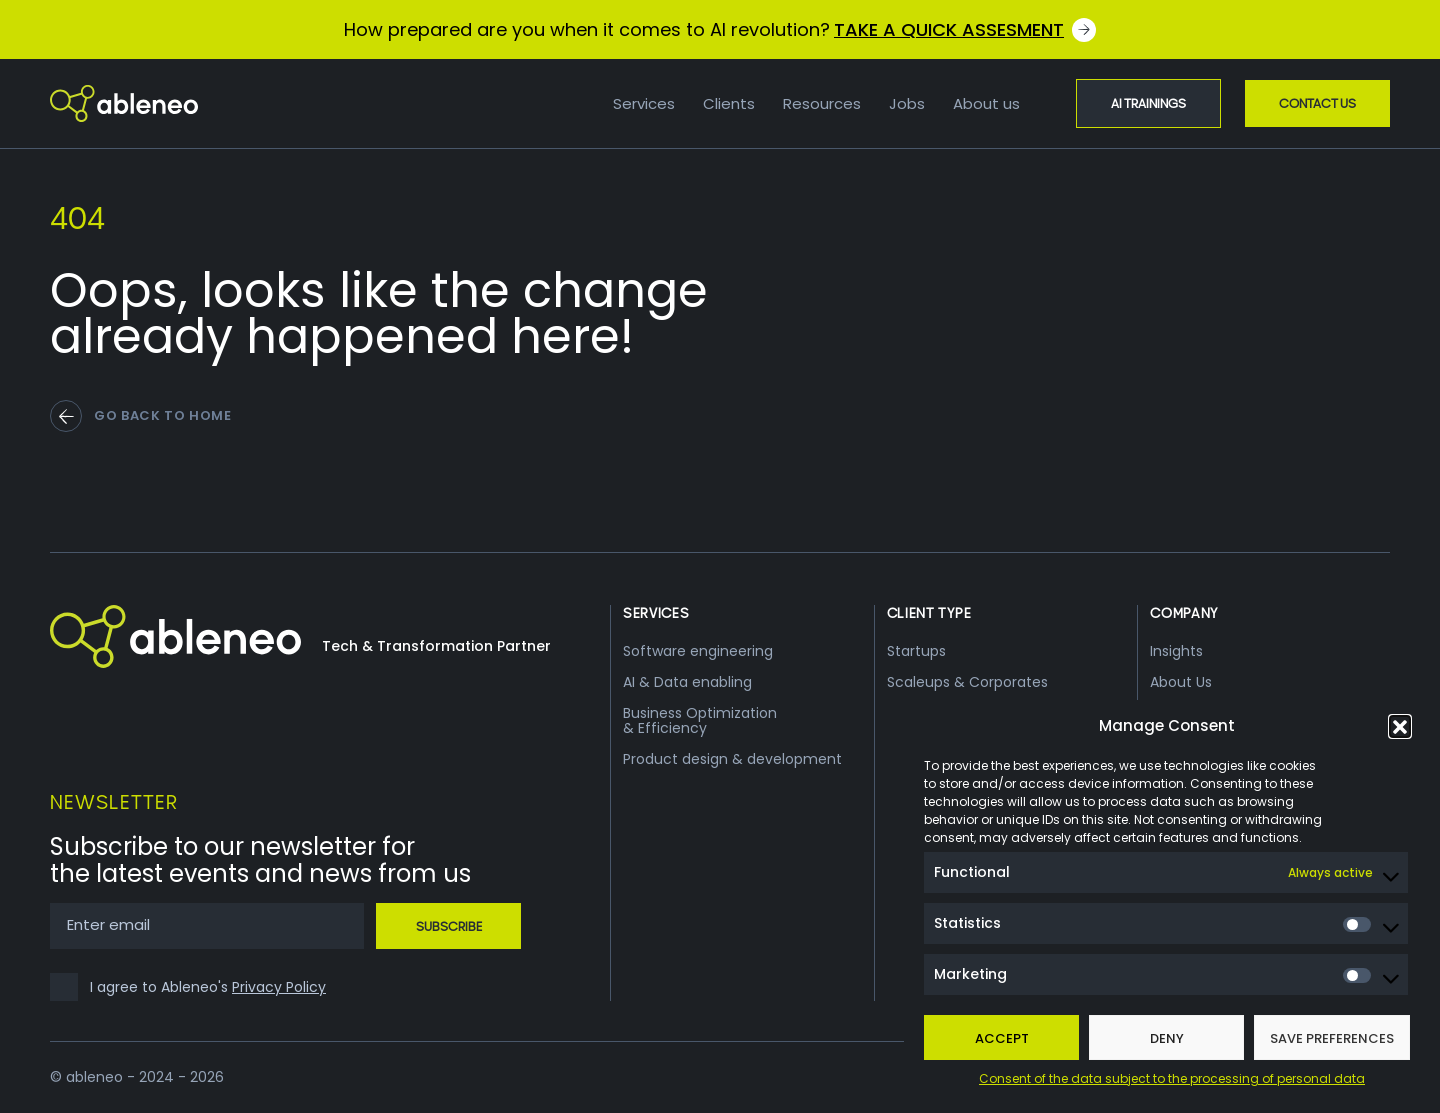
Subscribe (449, 926)
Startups (916, 651)
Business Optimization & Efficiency (700, 720)
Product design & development (732, 759)
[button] (1400, 726)
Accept (1002, 1038)
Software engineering (698, 651)
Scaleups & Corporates (967, 682)
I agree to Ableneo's (208, 987)
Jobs (907, 103)
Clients (729, 103)
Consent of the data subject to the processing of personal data (1172, 1078)
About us (986, 103)
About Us (1181, 682)
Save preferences (1332, 1038)
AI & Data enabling (687, 682)
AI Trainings (1148, 103)
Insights (1176, 651)
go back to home (163, 415)
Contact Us (1317, 103)
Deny (1167, 1038)
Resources (822, 103)
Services (644, 103)
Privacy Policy (279, 987)
